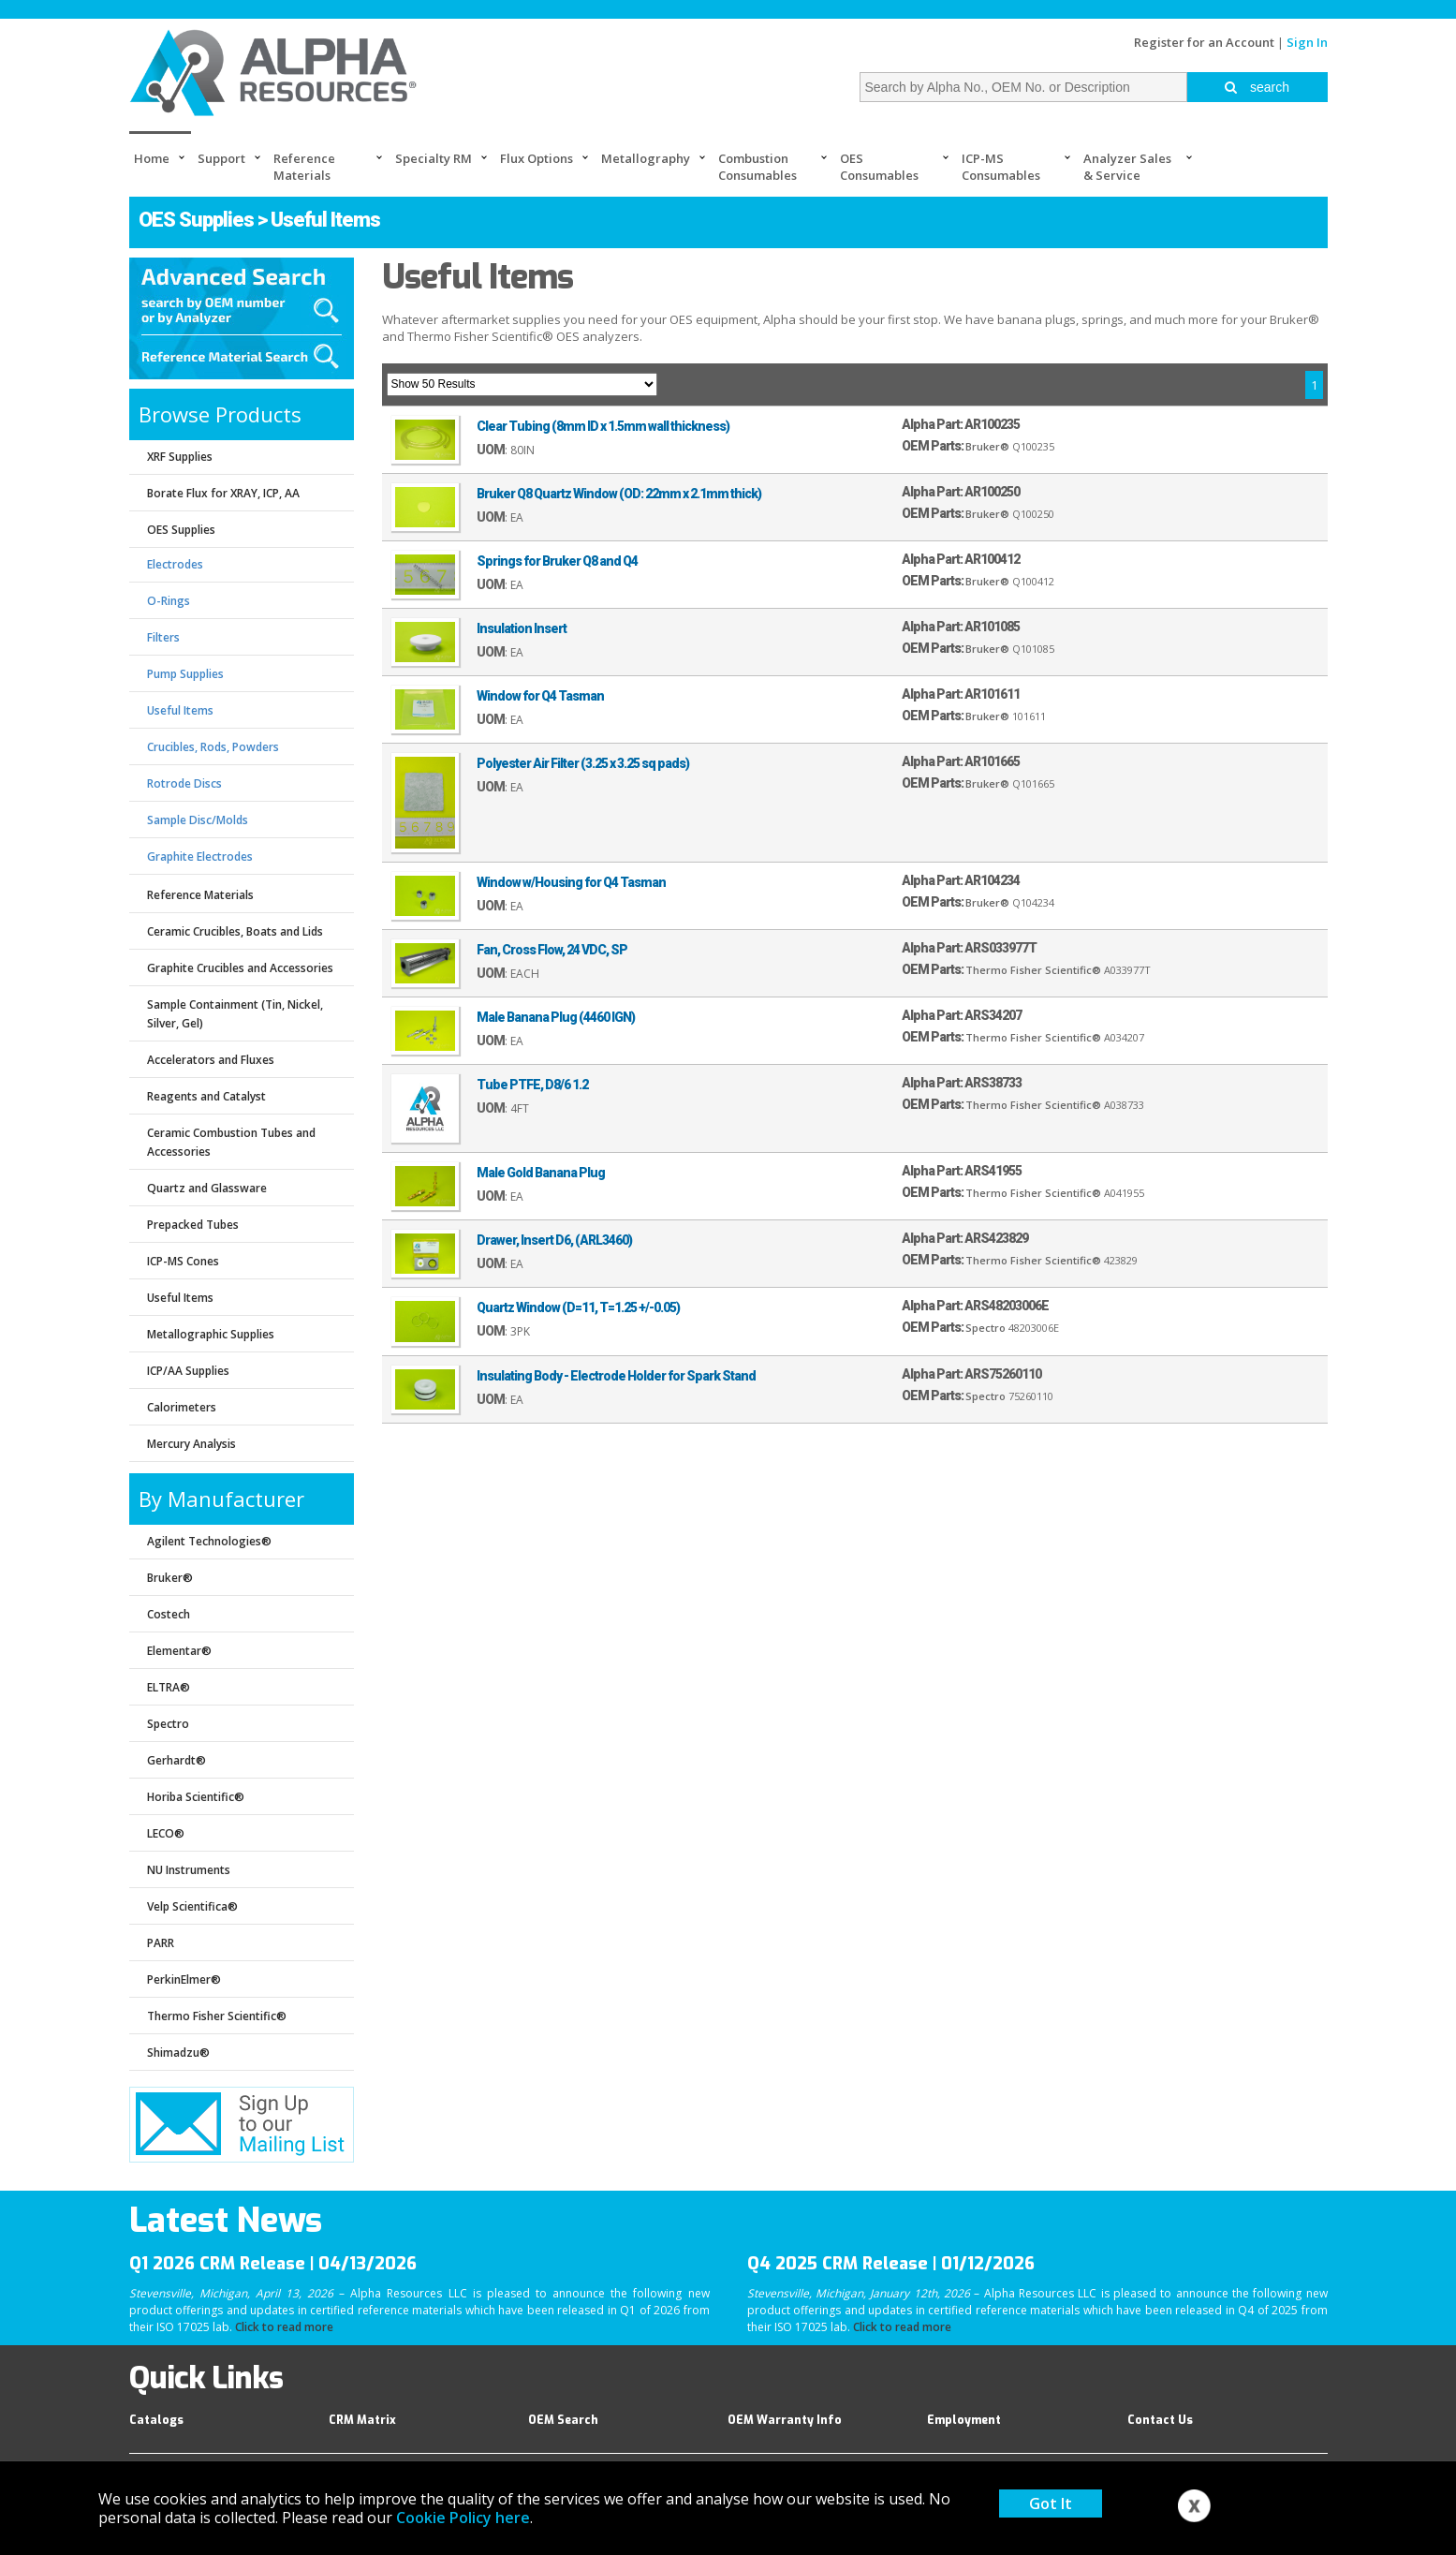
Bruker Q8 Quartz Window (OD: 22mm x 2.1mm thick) (619, 493)
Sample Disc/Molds (197, 820)
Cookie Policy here (463, 2517)
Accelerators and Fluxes (210, 1060)
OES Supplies (196, 219)
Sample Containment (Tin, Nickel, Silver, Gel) (235, 1014)
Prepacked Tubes (193, 1225)
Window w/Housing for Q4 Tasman (571, 882)
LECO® (165, 1833)
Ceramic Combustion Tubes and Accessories (231, 1142)
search (1257, 87)
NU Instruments (188, 1870)
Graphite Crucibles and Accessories (240, 968)
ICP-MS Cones (183, 1261)
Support (221, 158)
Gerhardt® (176, 1760)
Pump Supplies (185, 674)
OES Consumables (879, 167)
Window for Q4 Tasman (540, 695)
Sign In (1307, 42)
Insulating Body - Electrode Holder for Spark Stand (616, 1375)
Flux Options (536, 158)
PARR (160, 1943)
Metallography (645, 158)
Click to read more (284, 2327)
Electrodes (175, 564)
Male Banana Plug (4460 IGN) (556, 1017)
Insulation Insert (521, 628)
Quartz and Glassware (207, 1188)
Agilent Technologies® (209, 1541)
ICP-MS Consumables (1001, 167)
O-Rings (168, 601)
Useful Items (180, 710)
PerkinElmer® (184, 1979)
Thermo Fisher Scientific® (217, 2016)
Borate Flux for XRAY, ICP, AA (223, 493)
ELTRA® (168, 1687)
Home (151, 158)
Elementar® (179, 1651)
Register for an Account (1204, 42)
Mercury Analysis (191, 1444)
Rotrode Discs (184, 783)
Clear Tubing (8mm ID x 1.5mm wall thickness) (603, 426)
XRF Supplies (180, 457)
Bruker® (170, 1578)
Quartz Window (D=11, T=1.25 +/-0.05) (578, 1307)
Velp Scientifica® (192, 1906)
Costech (168, 1614)
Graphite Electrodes (200, 856)
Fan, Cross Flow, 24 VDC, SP (552, 949)
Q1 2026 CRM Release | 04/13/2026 (273, 2263)
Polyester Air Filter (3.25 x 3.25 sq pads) (583, 763)
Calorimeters (181, 1407)
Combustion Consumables (757, 167)
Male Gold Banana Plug (541, 1172)
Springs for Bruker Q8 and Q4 (557, 561)
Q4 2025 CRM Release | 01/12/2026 (891, 2263)
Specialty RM (433, 158)
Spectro (168, 1724)
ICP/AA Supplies (188, 1371)
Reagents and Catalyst (206, 1096)
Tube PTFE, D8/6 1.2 (532, 1084)
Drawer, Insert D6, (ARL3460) (554, 1240)
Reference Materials (304, 167)
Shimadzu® (178, 2052)
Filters (163, 637)
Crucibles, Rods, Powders (213, 747)
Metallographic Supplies (210, 1334)
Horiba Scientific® (195, 1797)
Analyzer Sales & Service (1127, 167)
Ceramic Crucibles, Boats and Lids (235, 931)
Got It (1050, 2503)
